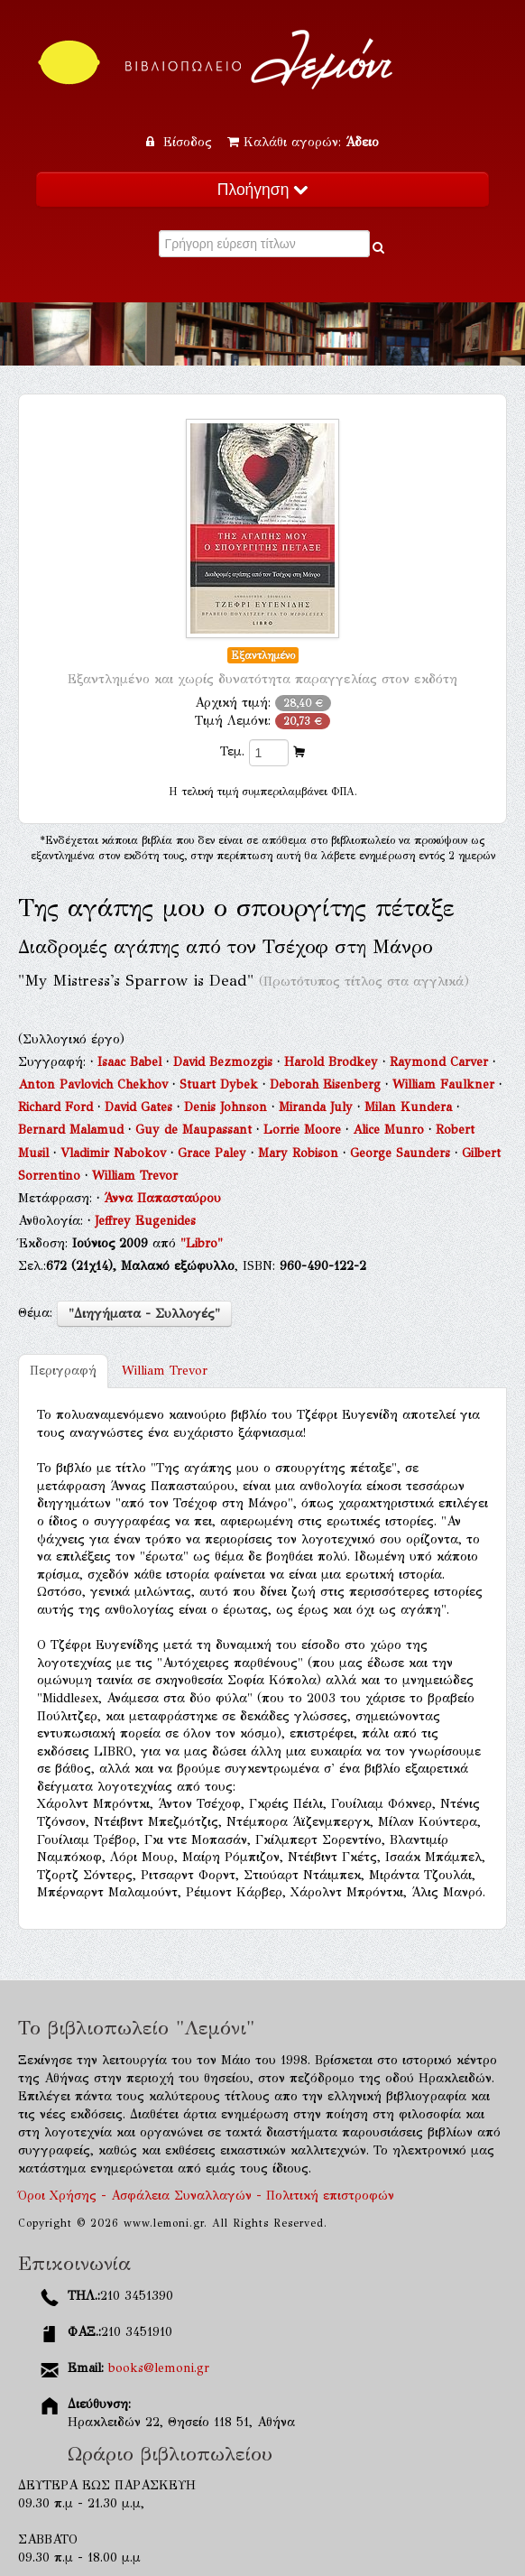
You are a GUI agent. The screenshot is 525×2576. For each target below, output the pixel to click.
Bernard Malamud (73, 1129)
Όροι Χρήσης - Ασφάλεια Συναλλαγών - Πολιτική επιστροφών (206, 2195)
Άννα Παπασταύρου (162, 1198)
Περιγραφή (63, 1370)
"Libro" (201, 1243)
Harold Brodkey (333, 1062)
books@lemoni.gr (158, 2368)
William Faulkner (445, 1084)
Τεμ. (232, 751)
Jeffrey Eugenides (145, 1220)
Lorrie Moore (304, 1129)
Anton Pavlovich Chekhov (95, 1084)
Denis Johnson (228, 1107)
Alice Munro (390, 1129)
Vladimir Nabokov (115, 1153)
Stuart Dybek (221, 1084)
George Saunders (402, 1153)
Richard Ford (57, 1107)
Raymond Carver (441, 1062)
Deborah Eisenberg (327, 1084)
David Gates (141, 1107)
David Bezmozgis (225, 1062)
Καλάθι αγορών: (303, 142)
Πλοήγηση (262, 190)
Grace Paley (214, 1153)
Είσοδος (181, 142)
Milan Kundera (410, 1107)
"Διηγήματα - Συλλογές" (144, 1313)
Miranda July (318, 1107)
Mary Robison (300, 1153)
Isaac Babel (131, 1062)
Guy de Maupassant (195, 1129)
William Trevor (135, 1175)
